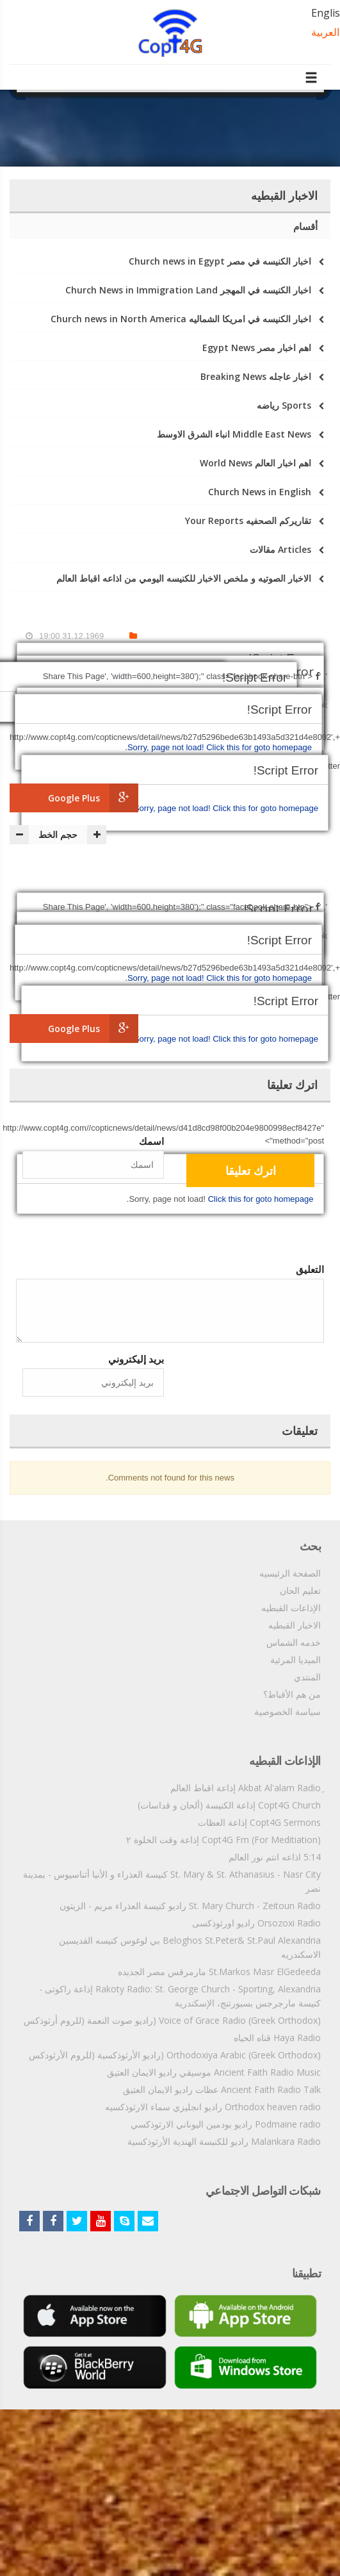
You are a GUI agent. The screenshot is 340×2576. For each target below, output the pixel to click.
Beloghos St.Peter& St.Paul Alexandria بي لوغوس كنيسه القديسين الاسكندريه (190, 1947)
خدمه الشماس (293, 1642)
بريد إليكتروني (136, 1358)
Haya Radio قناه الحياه (277, 2037)
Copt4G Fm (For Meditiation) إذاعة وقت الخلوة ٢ (223, 1840)
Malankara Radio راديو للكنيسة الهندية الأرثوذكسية (224, 2141)
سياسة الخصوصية (287, 1711)
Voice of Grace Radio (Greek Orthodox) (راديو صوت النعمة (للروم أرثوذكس (172, 2020)
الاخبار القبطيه (294, 1625)
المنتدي (307, 1677)
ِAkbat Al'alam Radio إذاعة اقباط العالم (245, 1788)
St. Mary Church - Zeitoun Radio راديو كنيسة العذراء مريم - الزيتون (190, 1905)
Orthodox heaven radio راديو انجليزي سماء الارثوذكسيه (213, 2107)
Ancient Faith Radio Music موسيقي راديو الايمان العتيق (214, 2072)
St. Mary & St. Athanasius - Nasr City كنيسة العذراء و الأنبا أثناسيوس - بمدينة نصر (172, 1881)
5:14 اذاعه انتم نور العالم (275, 1857)
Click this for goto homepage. (224, 808)
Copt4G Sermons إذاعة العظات (259, 1822)
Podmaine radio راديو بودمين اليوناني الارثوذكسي (226, 2124)
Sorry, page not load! (173, 808)
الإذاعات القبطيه (291, 1608)
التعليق (310, 1269)
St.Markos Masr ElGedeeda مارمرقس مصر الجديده (219, 1971)
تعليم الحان (300, 1590)
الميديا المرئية (295, 1659)
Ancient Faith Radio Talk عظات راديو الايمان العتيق (222, 2089)
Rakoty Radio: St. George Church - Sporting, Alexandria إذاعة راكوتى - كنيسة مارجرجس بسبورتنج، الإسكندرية (180, 1996)
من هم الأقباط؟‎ (292, 1694)
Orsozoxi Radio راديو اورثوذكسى (256, 1923)
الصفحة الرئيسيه (290, 1573)
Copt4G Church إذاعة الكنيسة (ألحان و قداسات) (229, 1805)
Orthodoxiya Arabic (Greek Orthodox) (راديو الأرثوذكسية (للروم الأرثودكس (175, 2055)
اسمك (151, 1141)
